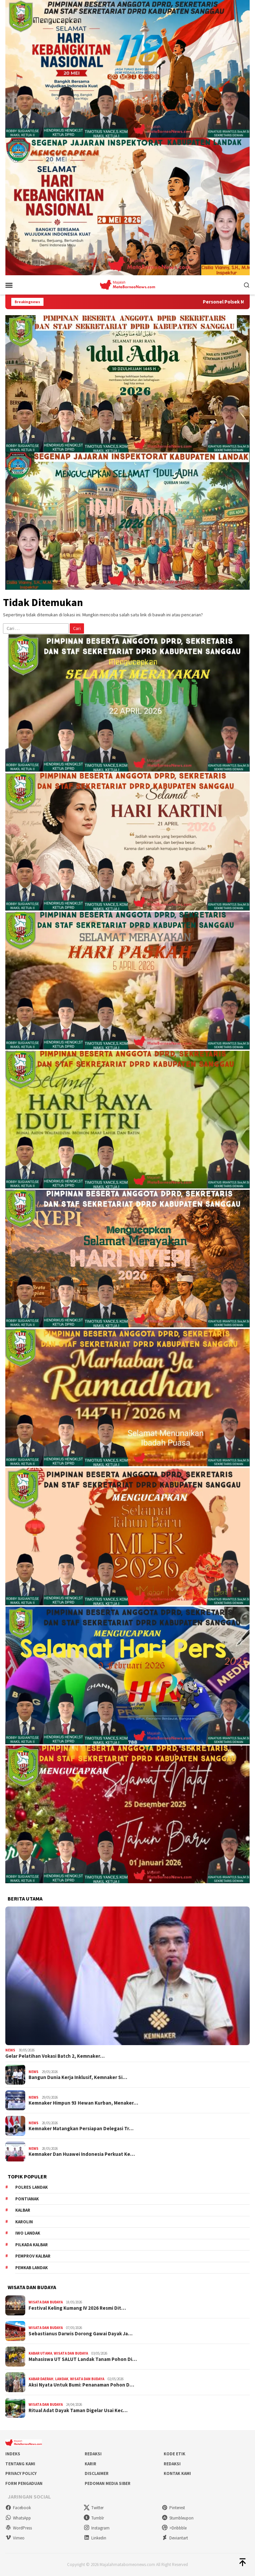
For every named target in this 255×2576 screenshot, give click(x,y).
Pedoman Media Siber (107, 2483)
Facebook (18, 2508)
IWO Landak (27, 2233)
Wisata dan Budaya (46, 2302)
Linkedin (95, 2538)
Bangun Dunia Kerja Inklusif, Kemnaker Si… (78, 2077)
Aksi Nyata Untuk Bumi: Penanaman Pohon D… (81, 2385)
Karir (90, 2464)
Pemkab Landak (31, 2267)
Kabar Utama (40, 2353)
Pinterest (173, 2508)
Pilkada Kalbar (31, 2245)
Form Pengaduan (23, 2483)
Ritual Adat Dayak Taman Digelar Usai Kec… (78, 2410)
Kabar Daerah (41, 2379)
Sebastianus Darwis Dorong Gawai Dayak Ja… (80, 2334)
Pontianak (27, 2199)
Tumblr (94, 2518)
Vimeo (15, 2538)
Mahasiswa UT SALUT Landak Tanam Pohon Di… (83, 2359)
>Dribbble (174, 2528)
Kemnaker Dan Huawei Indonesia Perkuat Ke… (82, 2154)
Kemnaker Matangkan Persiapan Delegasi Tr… (81, 2129)
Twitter (94, 2508)
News (10, 2050)
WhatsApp (18, 2518)
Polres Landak (31, 2187)
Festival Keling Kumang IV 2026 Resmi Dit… (77, 2308)
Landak (61, 2379)
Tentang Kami (20, 2464)
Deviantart (175, 2538)
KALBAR (22, 2210)
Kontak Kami (177, 2473)
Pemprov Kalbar (32, 2256)
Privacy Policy (21, 2473)
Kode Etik (174, 2454)
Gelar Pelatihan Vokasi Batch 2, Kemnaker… (55, 2056)
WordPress (18, 2528)
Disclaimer (97, 2473)
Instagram (97, 2528)
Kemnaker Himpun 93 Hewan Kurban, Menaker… (83, 2103)
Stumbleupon (178, 2518)
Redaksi (93, 2454)
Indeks (12, 2454)
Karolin (24, 2222)
